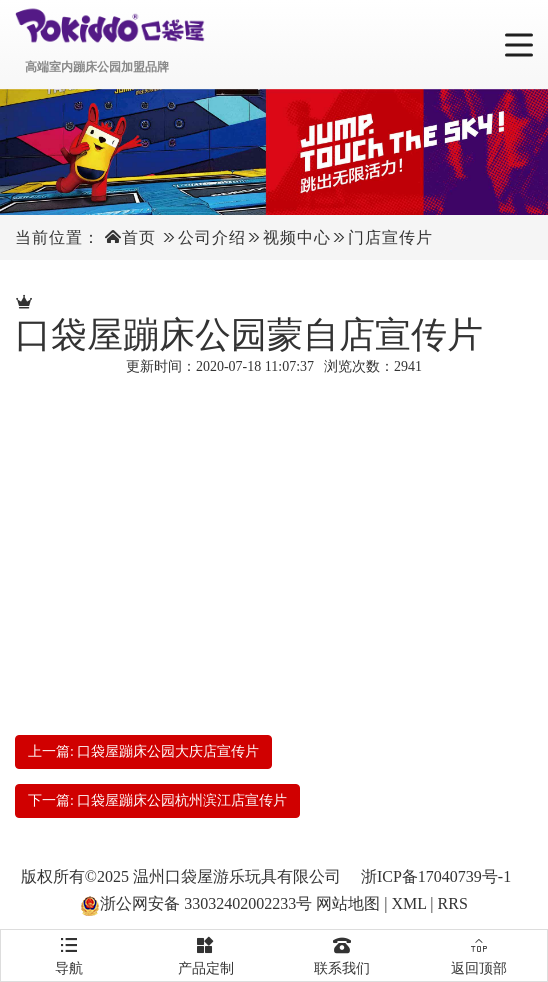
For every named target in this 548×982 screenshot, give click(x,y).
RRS (453, 903)
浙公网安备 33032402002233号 (206, 903)
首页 (139, 237)
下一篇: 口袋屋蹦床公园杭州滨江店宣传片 (157, 800)
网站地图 (348, 903)
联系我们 (342, 953)
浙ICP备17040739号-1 (436, 876)
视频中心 (297, 237)
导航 (69, 953)
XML (408, 903)
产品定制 (206, 953)
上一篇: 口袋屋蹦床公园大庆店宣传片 (143, 751)
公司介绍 (212, 237)
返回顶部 (479, 953)
